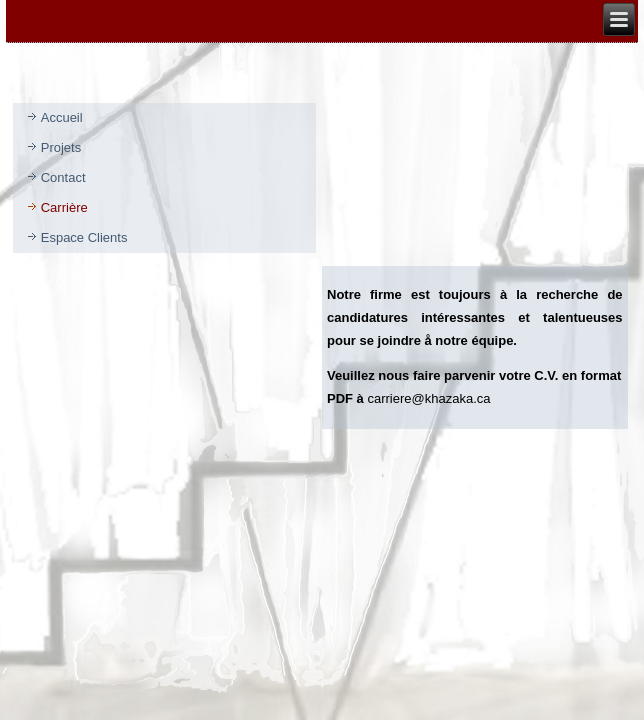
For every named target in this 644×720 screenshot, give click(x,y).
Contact (63, 177)
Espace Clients (84, 237)
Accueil (62, 117)
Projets (61, 147)
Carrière (64, 207)
